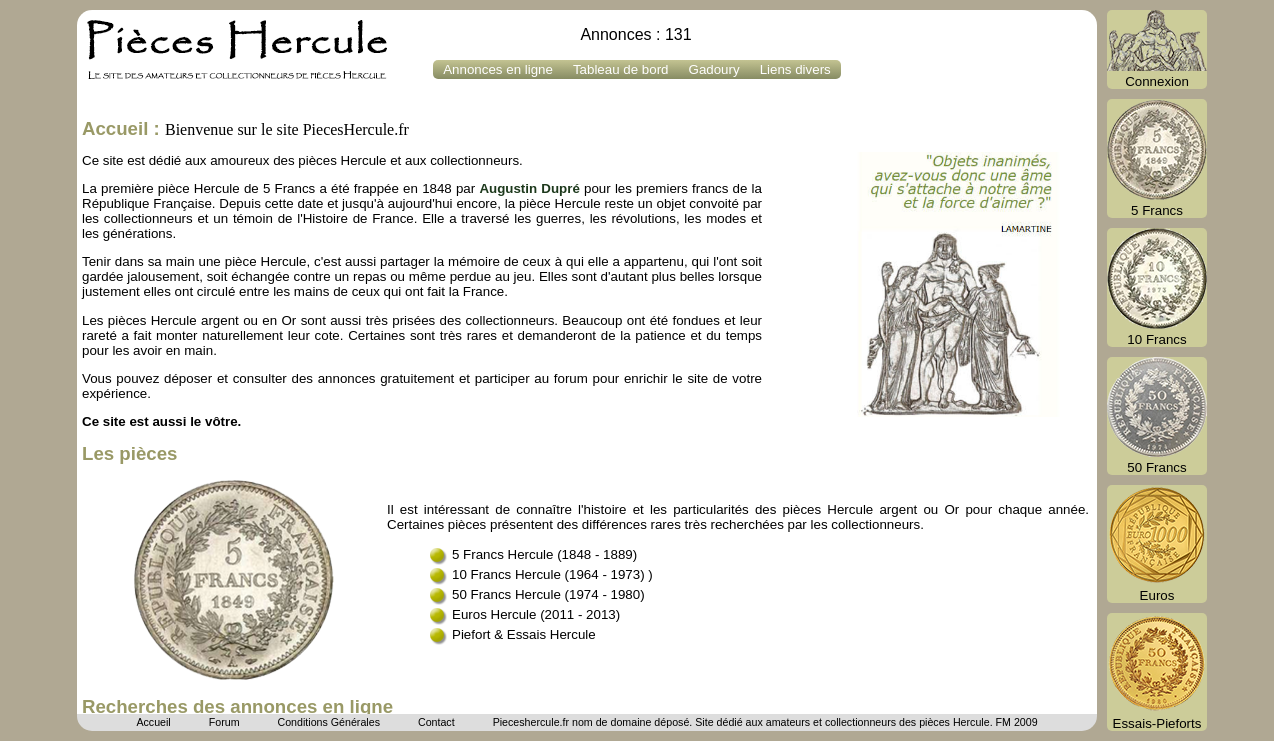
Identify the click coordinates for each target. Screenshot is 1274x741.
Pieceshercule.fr (531, 722)
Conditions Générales (328, 722)
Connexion (1157, 49)
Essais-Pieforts (1157, 672)
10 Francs (1157, 287)
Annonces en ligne (498, 69)
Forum (224, 722)
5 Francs (1157, 158)
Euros (1157, 544)
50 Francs (1157, 416)
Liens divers (795, 69)
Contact (436, 722)
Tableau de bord (621, 69)
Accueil (153, 722)
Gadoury (714, 69)
